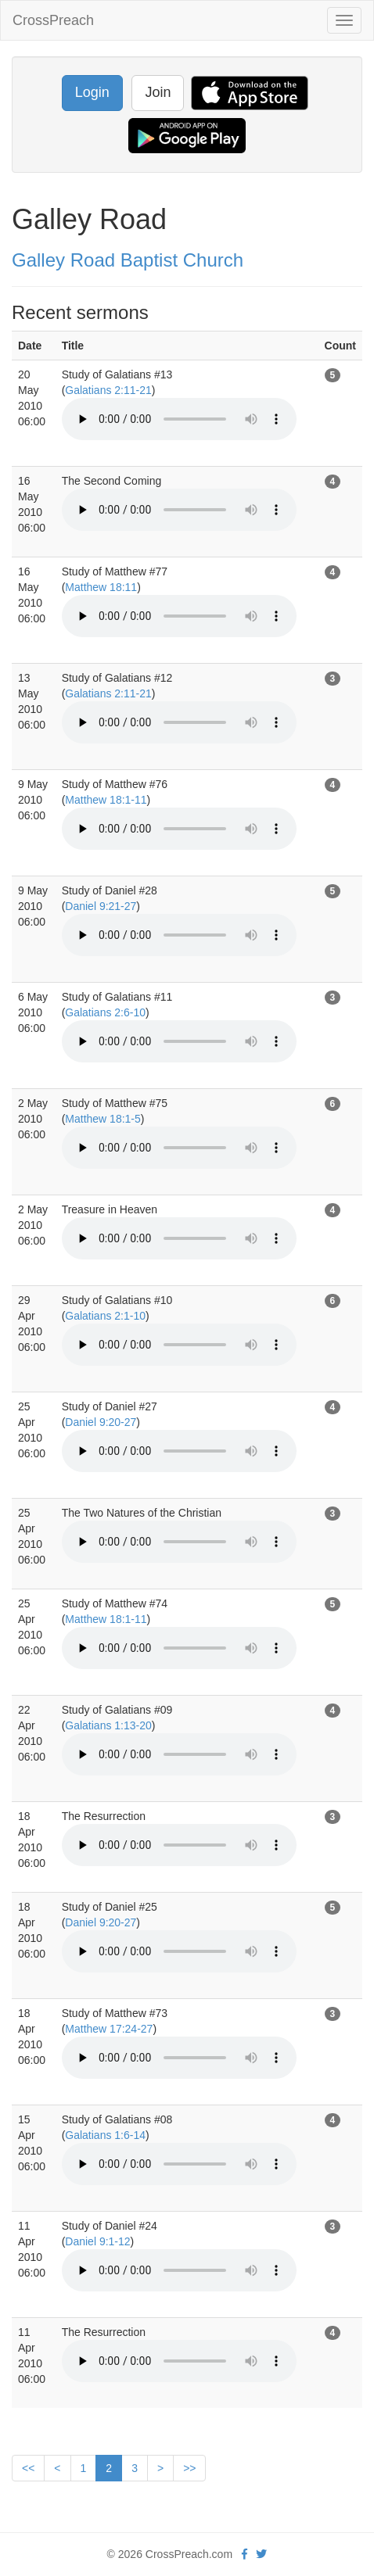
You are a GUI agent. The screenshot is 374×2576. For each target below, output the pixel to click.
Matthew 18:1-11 (105, 800)
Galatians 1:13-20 (108, 1725)
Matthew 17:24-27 (109, 2028)
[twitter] (261, 2554)
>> (189, 2468)
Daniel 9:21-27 (100, 906)
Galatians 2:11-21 (108, 390)
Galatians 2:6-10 (105, 1012)
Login (92, 92)
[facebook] (244, 2554)
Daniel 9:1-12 (97, 2241)
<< (28, 2468)
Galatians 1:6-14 (105, 2135)
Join (158, 92)
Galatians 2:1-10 (105, 1315)
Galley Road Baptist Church (127, 259)
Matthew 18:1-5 (103, 1118)
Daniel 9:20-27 (100, 1422)
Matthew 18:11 (101, 587)
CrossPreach (53, 20)
